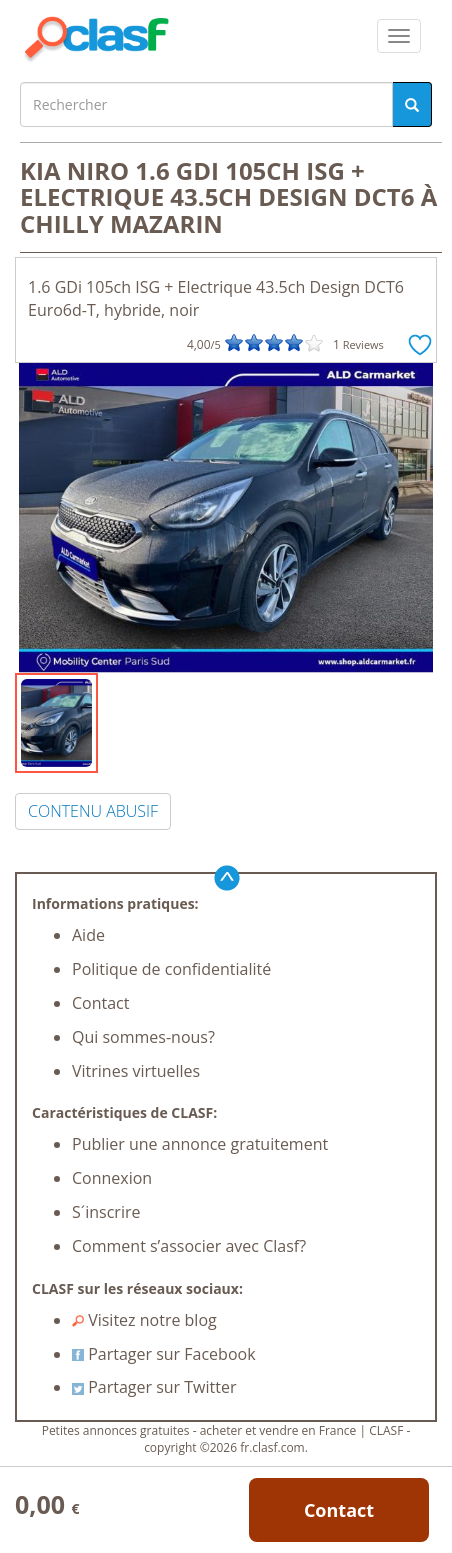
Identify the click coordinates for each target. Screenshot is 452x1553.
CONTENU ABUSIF (93, 811)
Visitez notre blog (144, 1320)
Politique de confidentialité (171, 969)
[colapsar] (399, 36)
